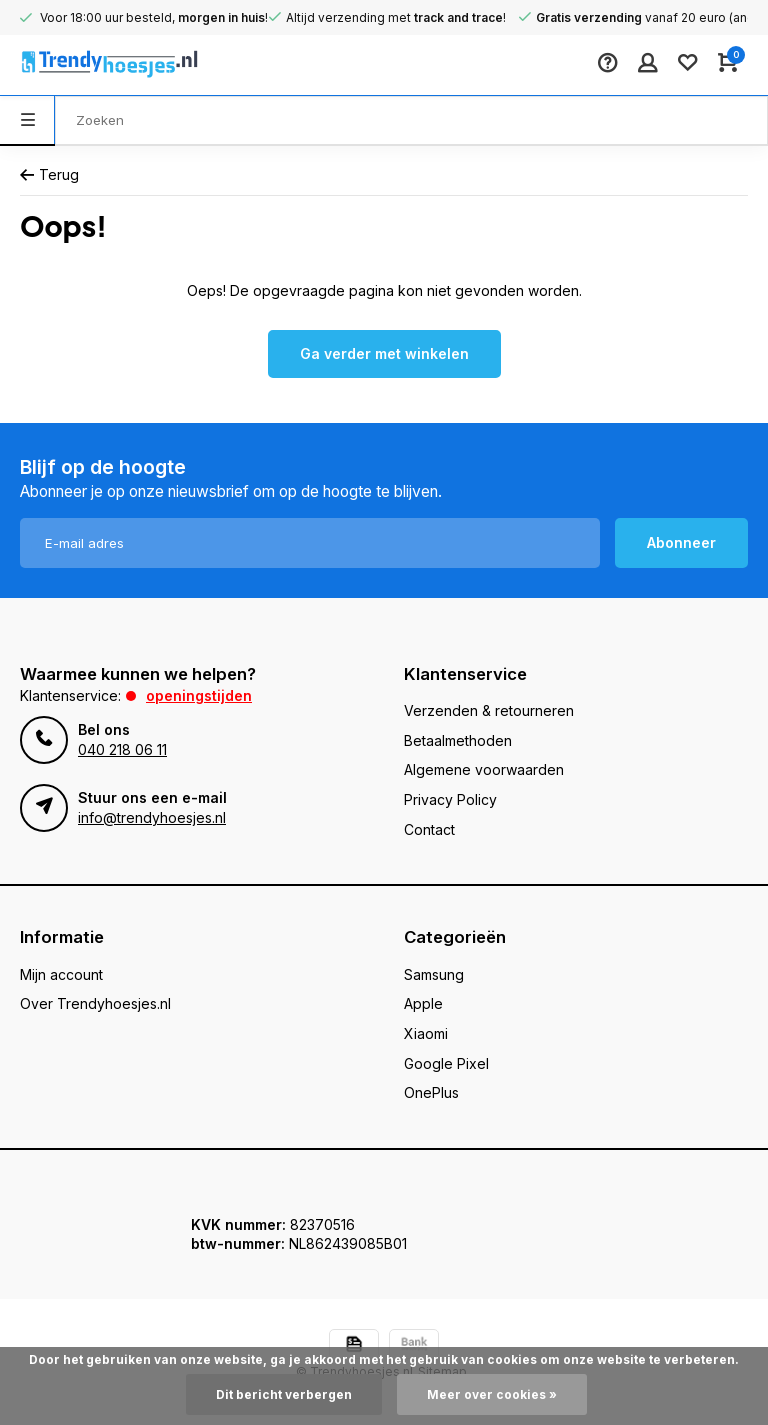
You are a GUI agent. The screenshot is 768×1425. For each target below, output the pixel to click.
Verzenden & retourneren (489, 710)
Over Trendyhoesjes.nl (95, 1003)
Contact (429, 829)
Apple (423, 1003)
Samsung (434, 974)
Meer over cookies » (492, 1394)
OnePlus (431, 1092)
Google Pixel (446, 1063)
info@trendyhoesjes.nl (152, 817)
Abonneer (681, 542)
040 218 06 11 (122, 749)
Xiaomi (426, 1033)
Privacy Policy (450, 799)
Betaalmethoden (458, 740)
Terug (49, 174)
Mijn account (61, 974)
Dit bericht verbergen (284, 1394)
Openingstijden (199, 695)
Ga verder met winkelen (384, 353)
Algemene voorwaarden (484, 769)
